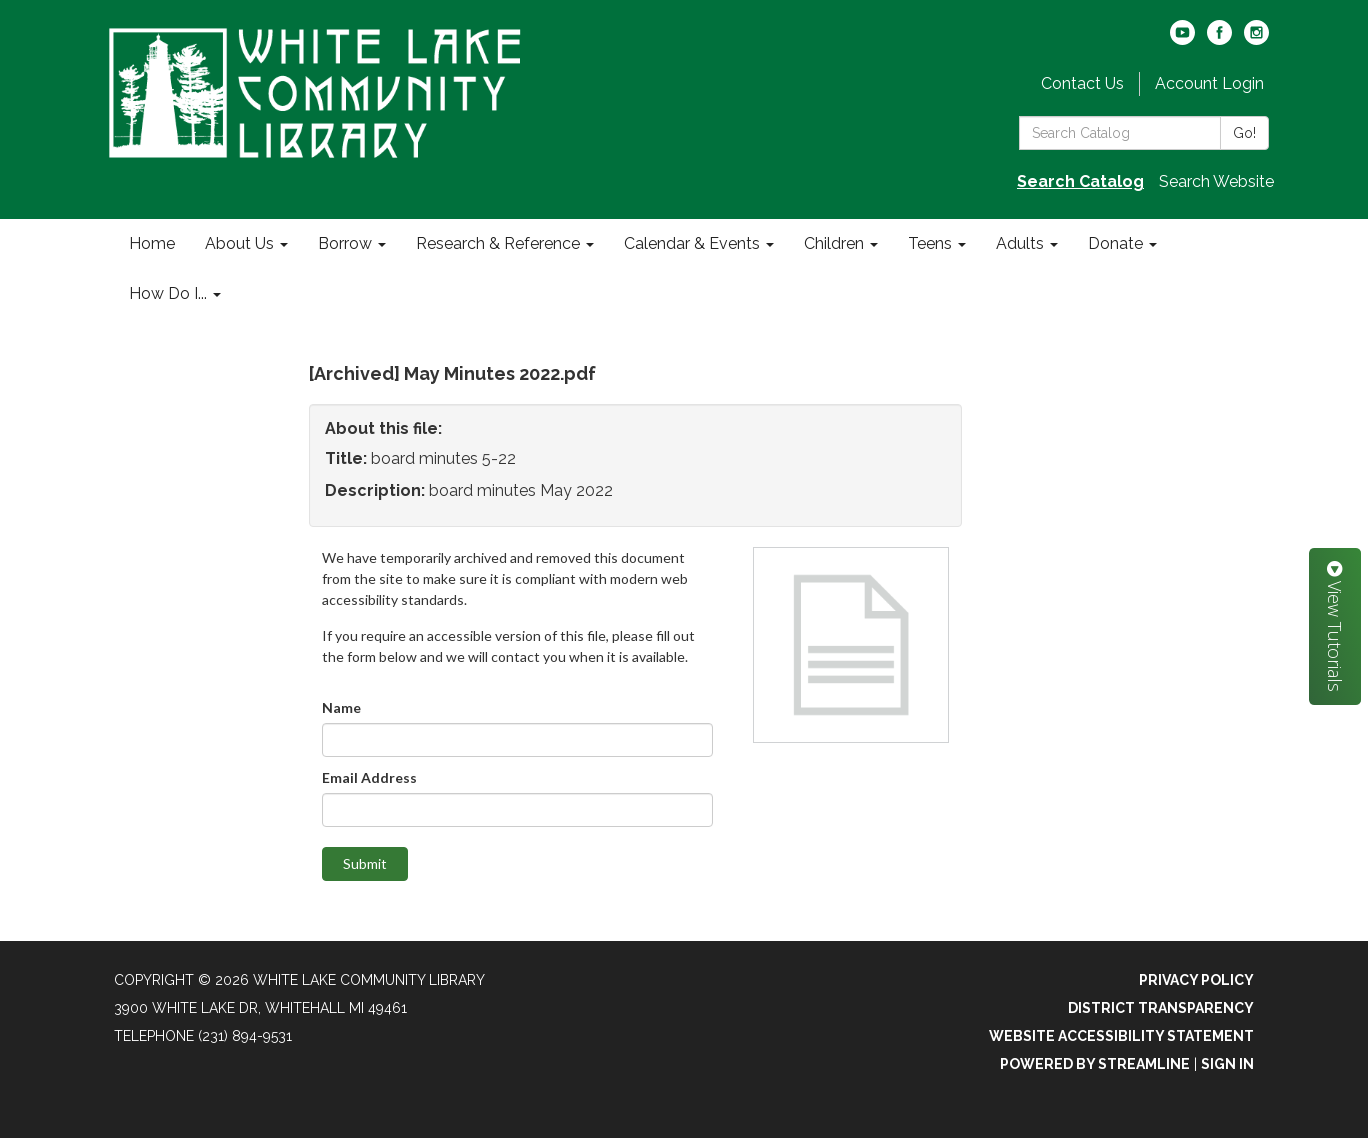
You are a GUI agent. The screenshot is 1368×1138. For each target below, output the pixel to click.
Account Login (1209, 83)
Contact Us (1082, 83)
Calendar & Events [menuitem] (692, 243)
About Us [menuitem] (239, 243)
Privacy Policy (1196, 980)
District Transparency (1161, 1008)
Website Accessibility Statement (1121, 1036)
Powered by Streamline (1095, 1064)
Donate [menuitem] (1115, 243)
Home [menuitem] (152, 243)
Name (341, 707)
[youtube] (1182, 39)
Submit (365, 863)
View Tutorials (1335, 626)
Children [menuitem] (834, 243)
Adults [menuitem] (1020, 243)
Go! (1244, 133)
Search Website (1216, 181)
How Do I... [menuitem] (168, 293)
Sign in (1227, 1064)
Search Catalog (1080, 181)
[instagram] (1256, 39)
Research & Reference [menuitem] (498, 243)
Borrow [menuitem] (345, 243)
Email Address (369, 777)
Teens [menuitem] (930, 243)
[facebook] (1219, 39)
